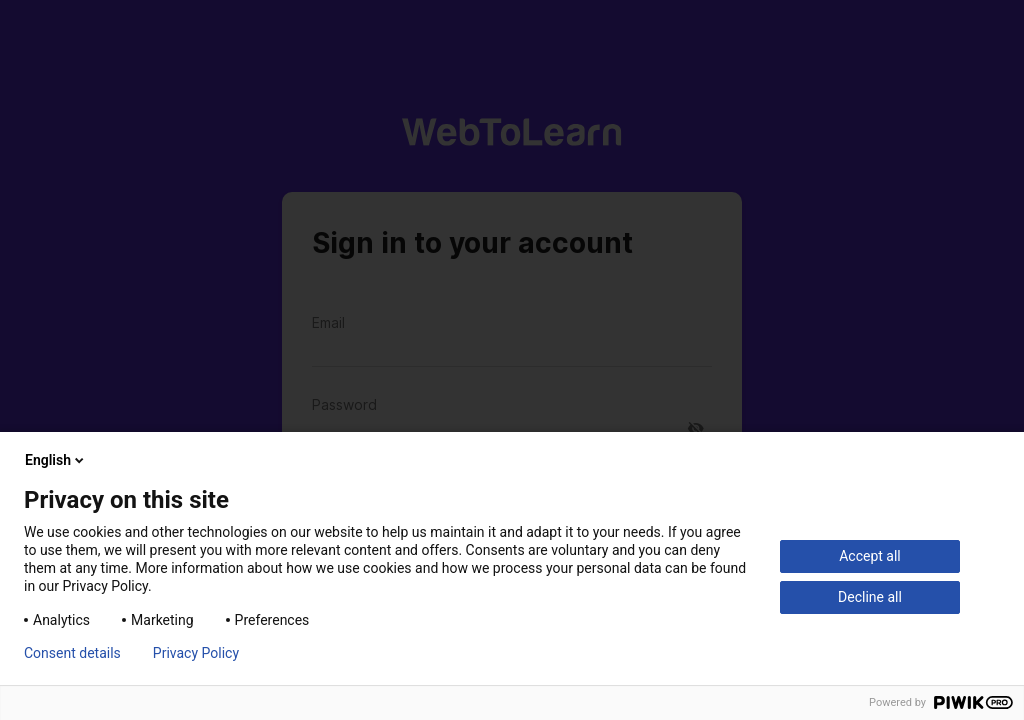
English (56, 460)
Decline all (870, 597)
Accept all (870, 556)
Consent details (72, 653)
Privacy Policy (196, 653)
